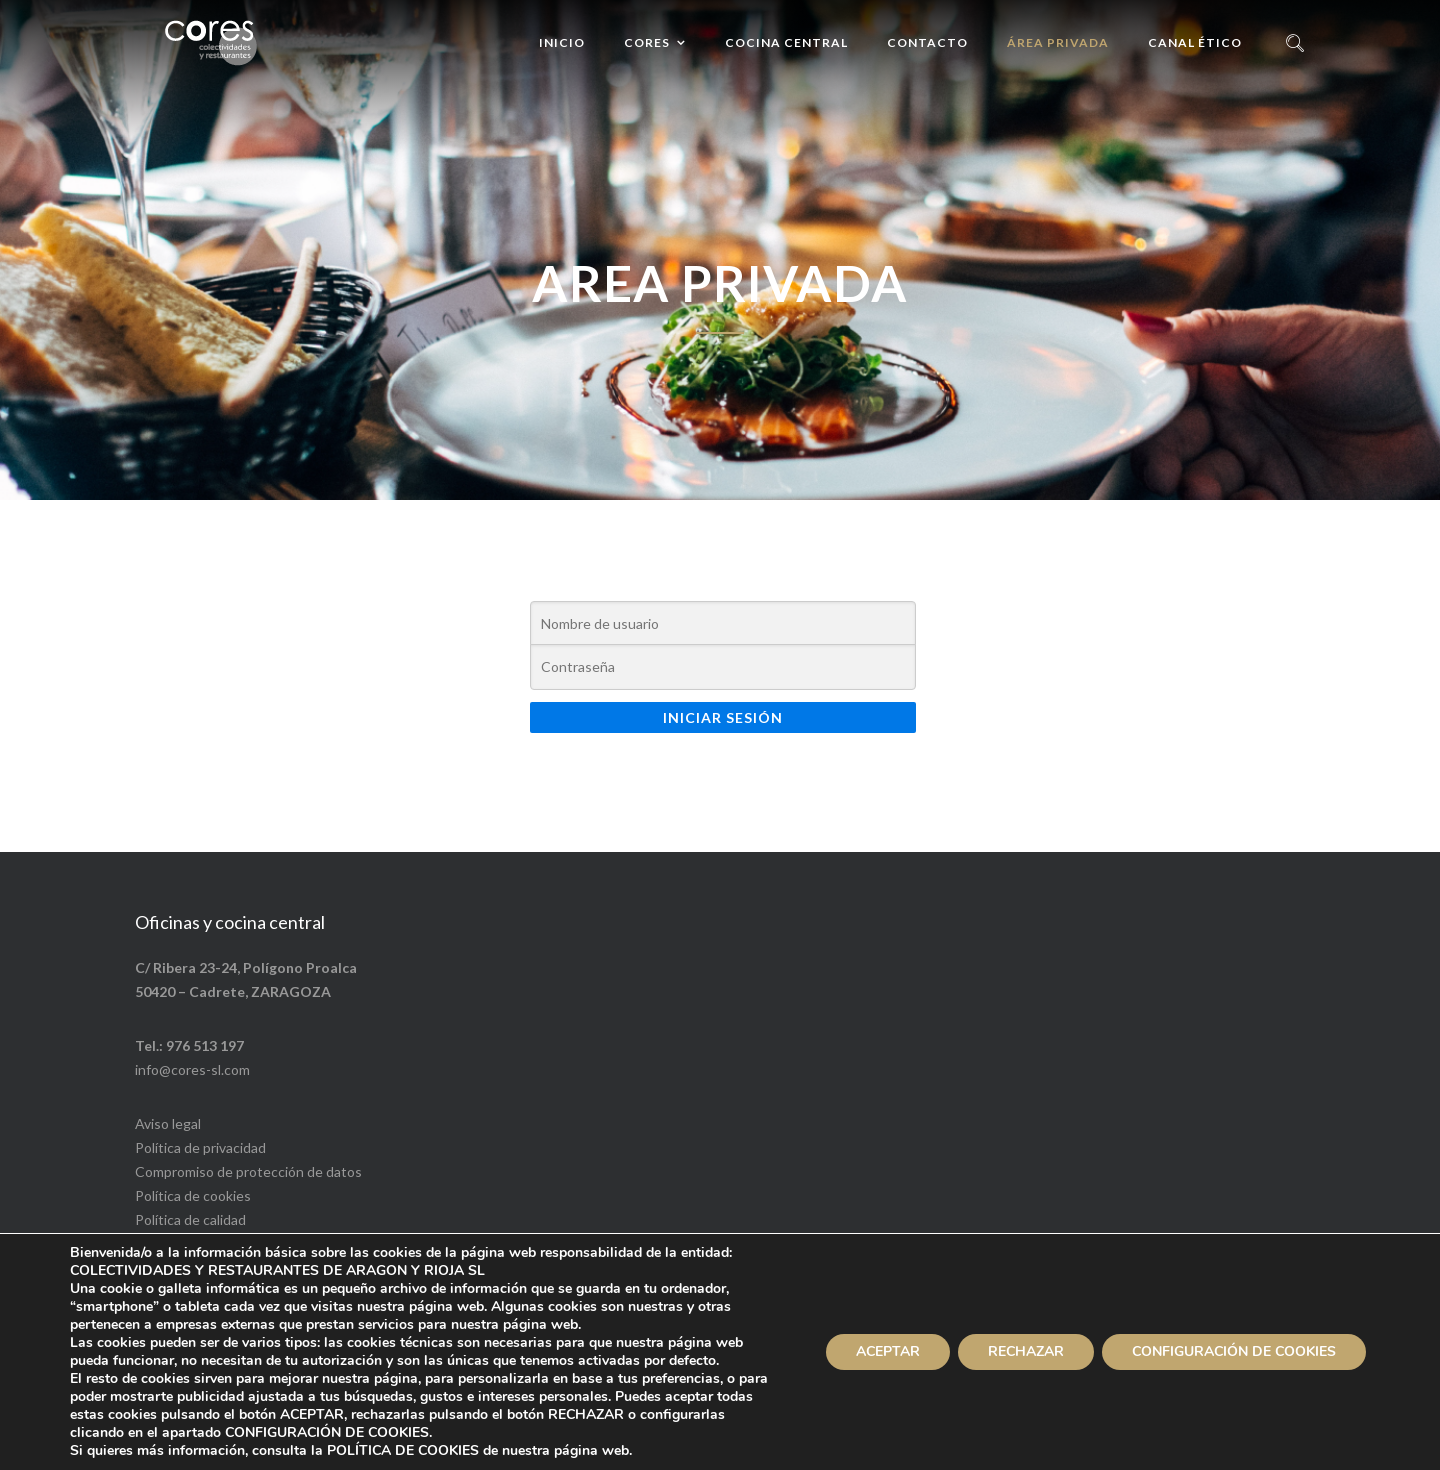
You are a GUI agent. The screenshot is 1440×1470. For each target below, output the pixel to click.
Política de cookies (193, 1195)
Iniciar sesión (723, 717)
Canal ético (1195, 42)
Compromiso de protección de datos (248, 1171)
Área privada (1058, 42)
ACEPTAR (888, 1351)
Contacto (927, 42)
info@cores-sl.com (192, 1069)
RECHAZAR (1026, 1351)
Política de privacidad (200, 1147)
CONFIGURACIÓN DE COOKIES (1234, 1351)
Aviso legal (168, 1123)
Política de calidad (190, 1219)
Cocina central (786, 42)
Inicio (562, 42)
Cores (647, 42)
